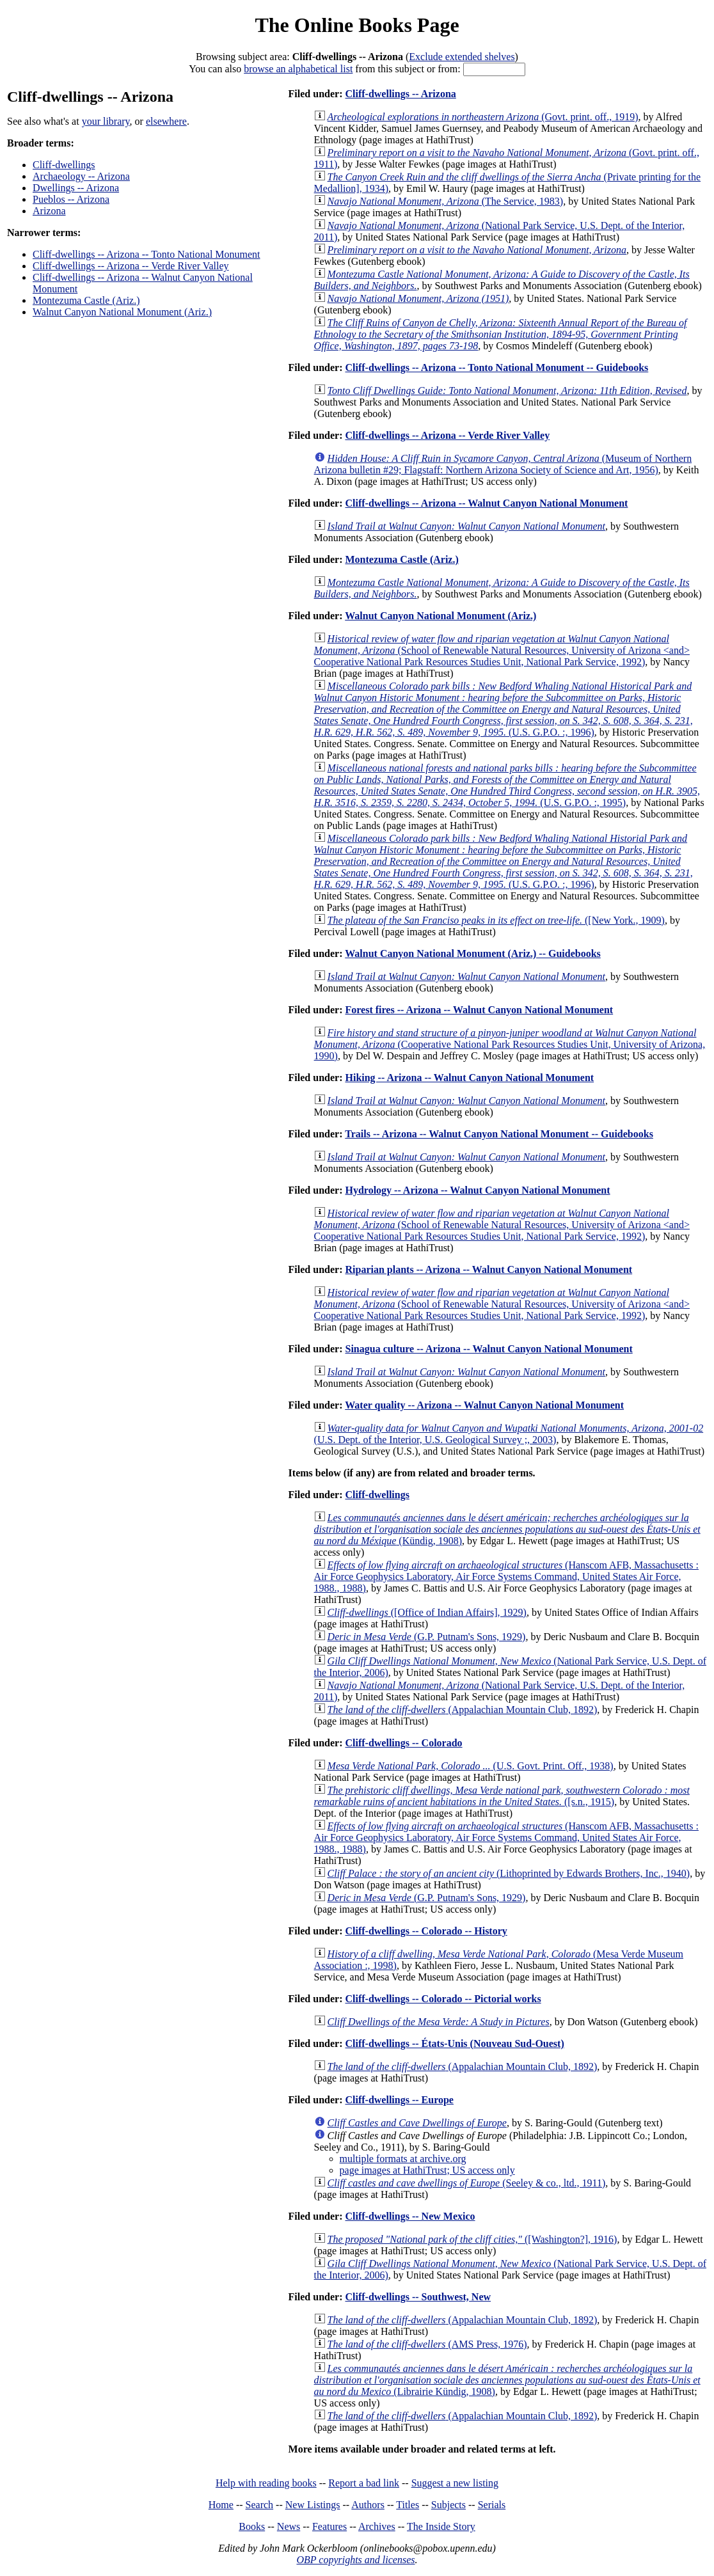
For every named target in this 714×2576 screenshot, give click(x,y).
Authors (368, 2504)
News (288, 2526)
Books (252, 2526)
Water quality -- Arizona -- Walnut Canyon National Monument (484, 1405)
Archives (376, 2526)
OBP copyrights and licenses (355, 2559)
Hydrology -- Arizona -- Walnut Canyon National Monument (477, 1190)
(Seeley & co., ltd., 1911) (467, 2182)
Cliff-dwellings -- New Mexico (410, 2216)
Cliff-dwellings (64, 164)
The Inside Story (441, 2526)
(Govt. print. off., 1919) (483, 116)
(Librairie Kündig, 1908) (507, 2380)
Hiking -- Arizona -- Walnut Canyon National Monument (469, 1077)
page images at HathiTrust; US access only (427, 2170)
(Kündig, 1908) (507, 1529)
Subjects (448, 2504)
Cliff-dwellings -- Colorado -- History (426, 1930)
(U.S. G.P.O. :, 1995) (507, 785)
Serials (492, 2504)
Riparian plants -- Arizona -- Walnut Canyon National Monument (488, 1269)
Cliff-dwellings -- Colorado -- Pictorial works (443, 1998)
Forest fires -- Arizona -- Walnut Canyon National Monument (479, 1009)
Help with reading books (266, 2482)
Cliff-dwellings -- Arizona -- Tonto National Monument (146, 254)
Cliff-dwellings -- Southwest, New (418, 2296)
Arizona (49, 210)
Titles (407, 2504)
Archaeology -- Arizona (81, 176)
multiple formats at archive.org (403, 2158)
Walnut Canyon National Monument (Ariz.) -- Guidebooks (473, 953)
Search (260, 2504)
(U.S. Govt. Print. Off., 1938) (471, 1765)
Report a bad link (363, 2482)
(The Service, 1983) (446, 201)
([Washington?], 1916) (472, 2239)
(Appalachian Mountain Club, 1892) (463, 1709)
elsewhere (166, 121)
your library (106, 121)
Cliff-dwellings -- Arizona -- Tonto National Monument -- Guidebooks (496, 367)
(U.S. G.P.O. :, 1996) (503, 709)
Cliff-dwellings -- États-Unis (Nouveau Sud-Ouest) (454, 2043)
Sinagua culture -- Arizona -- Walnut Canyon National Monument (488, 1348)
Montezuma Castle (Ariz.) (86, 300)
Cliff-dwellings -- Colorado (403, 1742)
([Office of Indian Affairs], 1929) (427, 1612)
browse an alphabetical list (298, 68)
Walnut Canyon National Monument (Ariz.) (122, 311)
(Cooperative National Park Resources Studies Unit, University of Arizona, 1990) (510, 1044)
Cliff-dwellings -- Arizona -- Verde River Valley (131, 265)
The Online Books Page (357, 24)
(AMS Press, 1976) (427, 2344)
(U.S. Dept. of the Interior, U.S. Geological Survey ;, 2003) (509, 1434)
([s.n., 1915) (502, 1796)
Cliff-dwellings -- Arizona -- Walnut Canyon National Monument (486, 503)
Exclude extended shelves (461, 56)
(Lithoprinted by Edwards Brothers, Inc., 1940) (509, 1873)
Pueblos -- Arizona (71, 199)
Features (329, 2526)
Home (221, 2504)
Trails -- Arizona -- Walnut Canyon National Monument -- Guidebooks (499, 1133)
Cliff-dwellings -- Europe (399, 2099)
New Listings (312, 2504)
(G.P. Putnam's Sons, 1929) (427, 1636)
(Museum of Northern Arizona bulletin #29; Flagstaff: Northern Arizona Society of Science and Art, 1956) (503, 464)
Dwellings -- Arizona (76, 187)
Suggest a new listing (454, 2482)
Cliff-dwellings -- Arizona (400, 93)
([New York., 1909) (496, 920)
